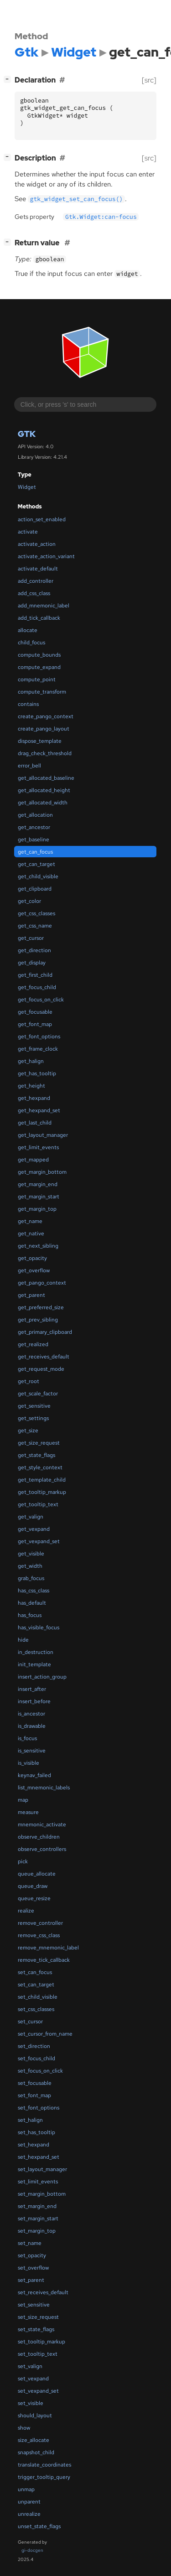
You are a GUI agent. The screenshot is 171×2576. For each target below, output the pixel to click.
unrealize (29, 2514)
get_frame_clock (38, 1048)
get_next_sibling (38, 1245)
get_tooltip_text (38, 1504)
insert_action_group (42, 1676)
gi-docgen (32, 2550)
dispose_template (40, 741)
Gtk (27, 434)
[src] (149, 80)
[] (9, 79)
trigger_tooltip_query (44, 2477)
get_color (29, 901)
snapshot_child (36, 2452)
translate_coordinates (44, 2464)
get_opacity (32, 1258)
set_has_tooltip (36, 2132)
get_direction (34, 950)
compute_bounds (39, 654)
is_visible (28, 1763)
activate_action (37, 544)
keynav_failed (34, 1775)
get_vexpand (34, 1529)
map (23, 1800)
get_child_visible (38, 876)
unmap (26, 2489)
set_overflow (33, 2267)
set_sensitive (34, 2304)
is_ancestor (31, 1713)
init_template (34, 1664)
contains (28, 704)
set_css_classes (36, 2009)
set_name (29, 2243)
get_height (31, 1085)
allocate (27, 630)
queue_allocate (37, 1873)
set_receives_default (43, 2292)
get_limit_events (38, 1147)
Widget (27, 487)
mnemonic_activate (42, 1824)
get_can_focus (35, 851)
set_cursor (30, 2021)
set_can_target (36, 1984)
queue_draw (32, 1886)
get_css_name (35, 925)
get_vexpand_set (39, 1541)
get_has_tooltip (37, 1073)
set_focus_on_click (40, 2070)
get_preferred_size (41, 1307)
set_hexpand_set (38, 2157)
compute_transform (42, 691)
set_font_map (34, 2095)
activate (28, 531)
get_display (32, 962)
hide (23, 1639)
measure (28, 1812)
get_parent (31, 1295)
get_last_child (35, 1122)
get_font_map (35, 1024)
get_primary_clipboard (45, 1332)
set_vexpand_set (38, 2391)
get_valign (30, 1516)
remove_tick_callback (44, 1960)
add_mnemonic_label (43, 605)
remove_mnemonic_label (48, 1947)
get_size (28, 1430)
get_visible (31, 1553)
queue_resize (34, 1898)
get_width (30, 1566)
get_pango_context (42, 1282)
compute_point (37, 679)
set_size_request (38, 2317)
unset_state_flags (39, 2526)
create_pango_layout (43, 728)
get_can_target (36, 864)
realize (26, 1910)
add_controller (35, 581)
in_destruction (35, 1652)
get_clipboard (35, 888)
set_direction (34, 2046)
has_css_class (33, 1590)
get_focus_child (37, 987)
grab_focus (31, 1578)
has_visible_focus (38, 1627)
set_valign (30, 2366)
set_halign (30, 2120)
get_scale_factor (38, 1393)
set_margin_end (37, 2206)
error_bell (29, 765)
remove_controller (40, 1923)
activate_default (38, 568)
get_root (28, 1381)
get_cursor (31, 938)
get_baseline (33, 839)
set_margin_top (37, 2230)
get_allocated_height (44, 790)
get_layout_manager (43, 1135)
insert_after (32, 1689)
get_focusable (35, 1012)
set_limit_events (38, 2181)
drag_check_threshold (45, 753)
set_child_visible (37, 1997)
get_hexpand (34, 1098)
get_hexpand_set (39, 1110)
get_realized (33, 1344)
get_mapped (33, 1159)
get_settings (33, 1418)
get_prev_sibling (38, 1319)
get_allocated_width (42, 802)
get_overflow (34, 1270)
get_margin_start (38, 1196)
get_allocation (35, 815)
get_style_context (40, 1467)
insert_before (34, 1701)
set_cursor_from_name (45, 2033)
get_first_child (35, 975)
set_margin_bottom (42, 2194)
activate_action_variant (46, 556)
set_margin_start (38, 2218)
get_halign (31, 1061)
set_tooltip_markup (41, 2341)
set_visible (30, 2403)
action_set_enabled (42, 519)
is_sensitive (32, 1750)
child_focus (31, 642)
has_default (32, 1603)
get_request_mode (41, 1369)
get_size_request (39, 1442)
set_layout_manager (42, 2169)
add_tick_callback (39, 618)
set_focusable (35, 2083)
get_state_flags (36, 1455)
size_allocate (33, 2440)
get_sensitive (34, 1406)
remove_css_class (39, 1935)
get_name (30, 1221)
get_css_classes (36, 913)
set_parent (31, 2280)
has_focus (29, 1615)
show (24, 2427)
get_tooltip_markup (42, 1492)
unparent (29, 2501)
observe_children (39, 1836)
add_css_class (34, 593)
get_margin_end (37, 1184)
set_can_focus (35, 1972)
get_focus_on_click (41, 999)
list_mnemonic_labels (44, 1787)
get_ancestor (34, 827)
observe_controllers (42, 1849)
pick (23, 1861)
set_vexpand (33, 2378)
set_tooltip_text (37, 2354)
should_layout (35, 2415)
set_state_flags (36, 2329)
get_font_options (39, 1036)
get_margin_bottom (42, 1172)
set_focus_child (36, 2058)
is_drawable (32, 1726)
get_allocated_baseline (46, 778)
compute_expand (39, 667)
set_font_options (38, 2107)
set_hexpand (33, 2144)
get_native (31, 1233)
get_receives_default (43, 1356)
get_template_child (42, 1479)
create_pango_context (45, 716)
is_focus (27, 1738)
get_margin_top (37, 1209)
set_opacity (32, 2255)
